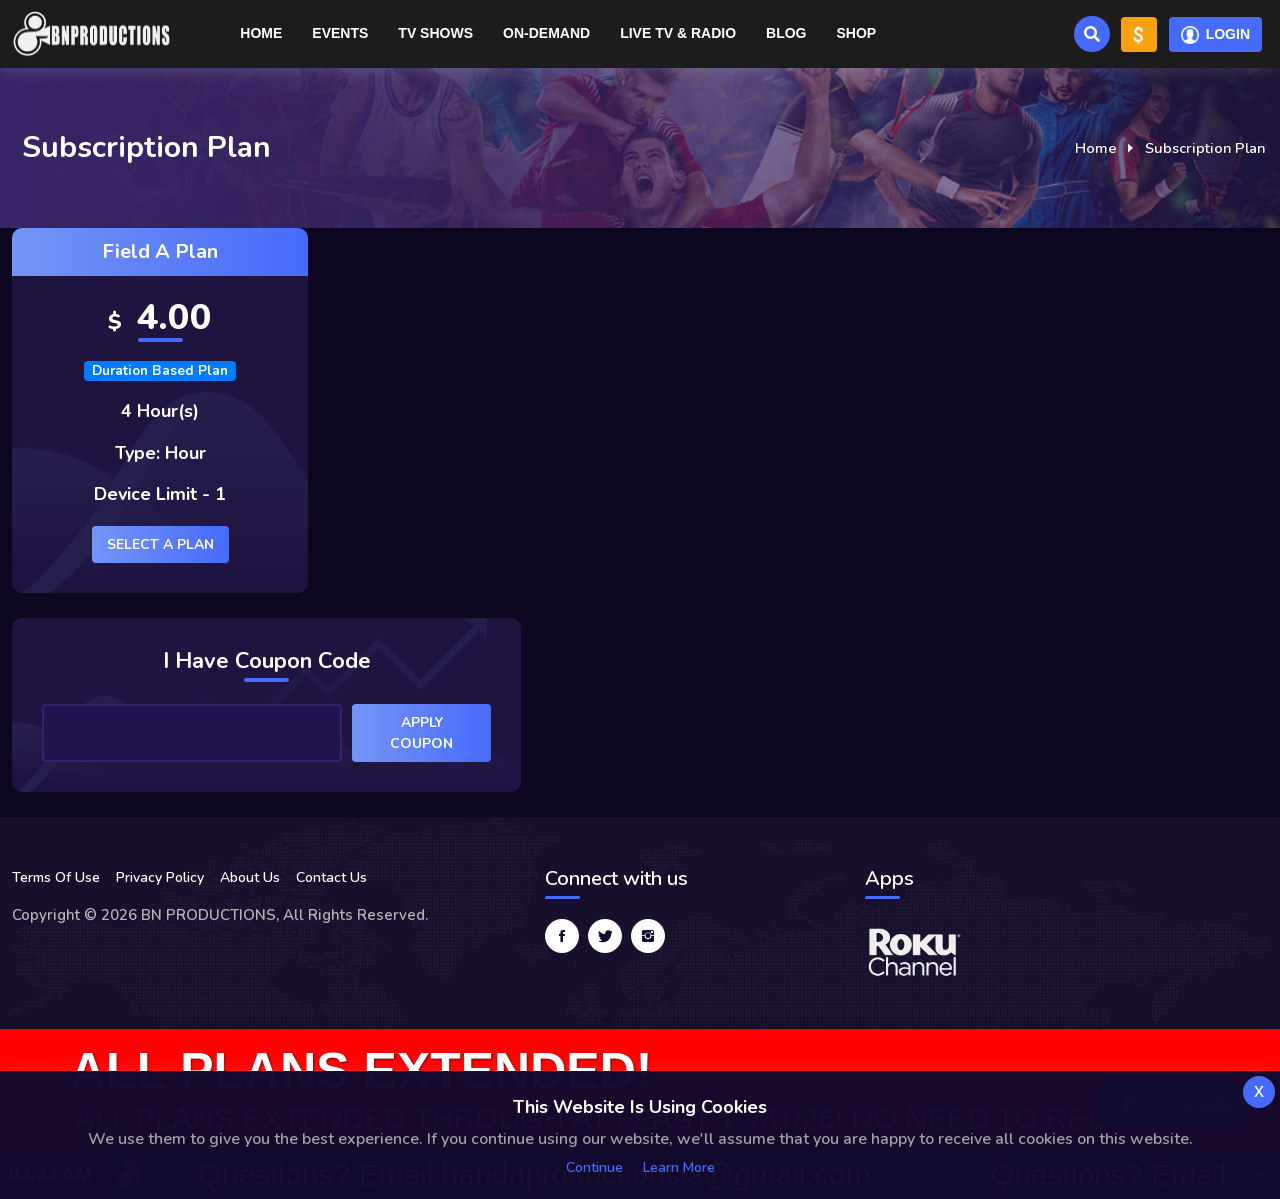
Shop (856, 33)
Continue (594, 1167)
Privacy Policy (160, 877)
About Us (250, 877)
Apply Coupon (421, 733)
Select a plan (160, 544)
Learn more (679, 1167)
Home (261, 33)
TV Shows (435, 33)
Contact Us (331, 877)
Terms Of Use (56, 877)
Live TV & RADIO (678, 33)
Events (340, 33)
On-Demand (546, 33)
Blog (786, 33)
